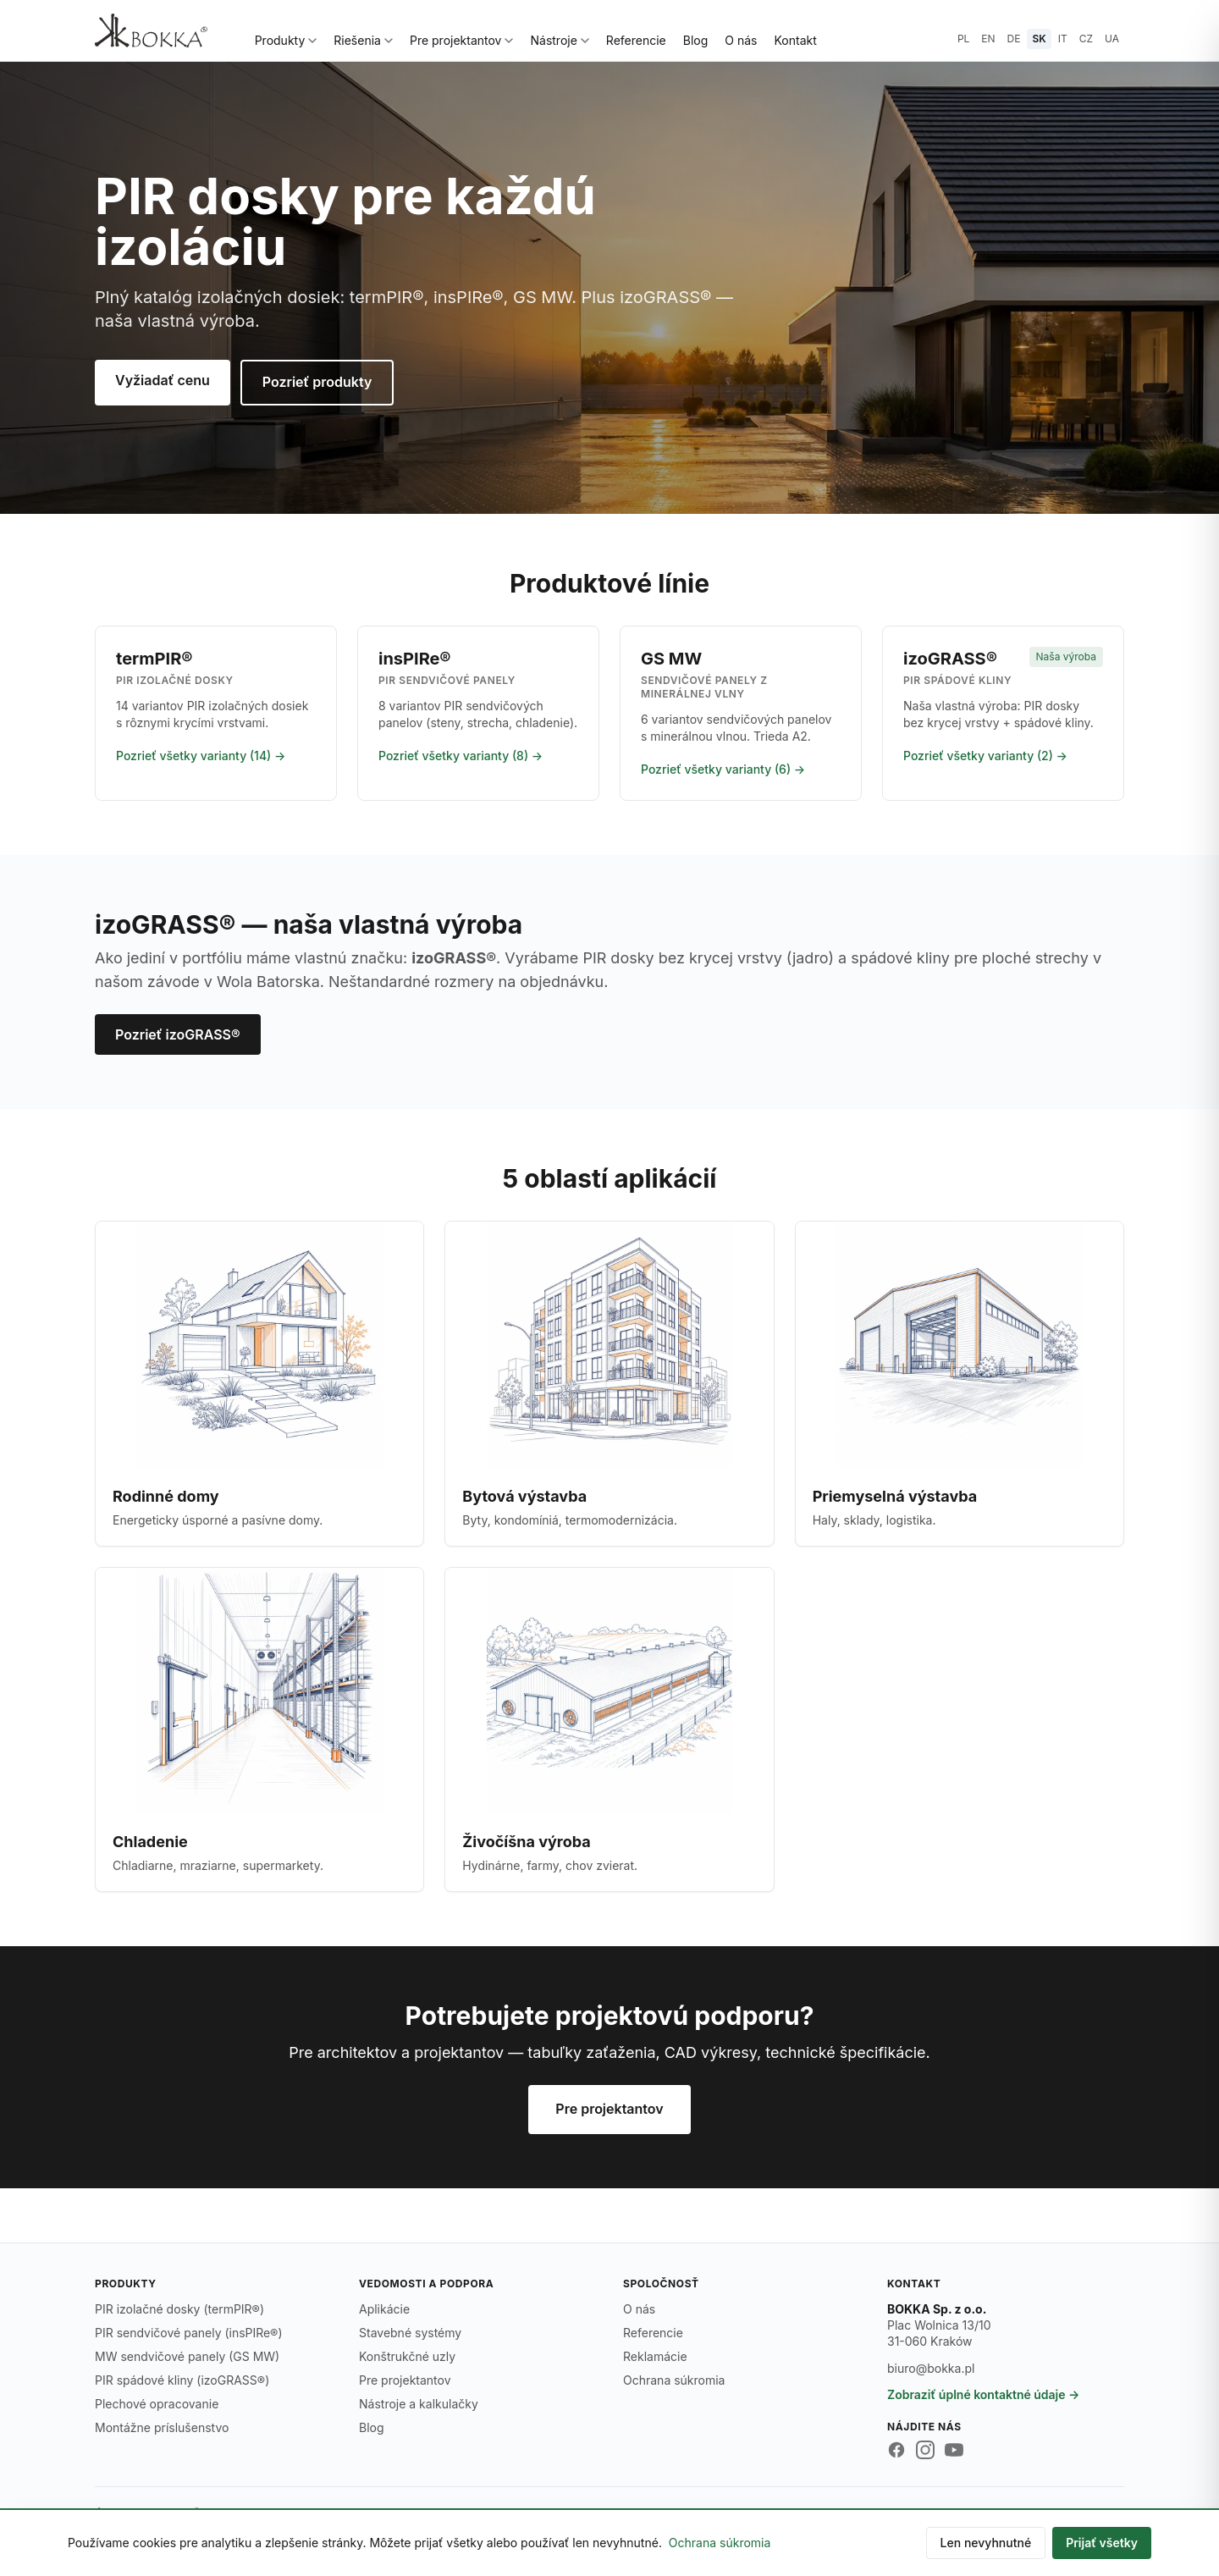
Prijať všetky (1102, 2542)
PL (963, 38)
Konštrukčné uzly (407, 2356)
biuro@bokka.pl (930, 2368)
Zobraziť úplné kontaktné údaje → (983, 2394)
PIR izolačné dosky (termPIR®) (179, 2309)
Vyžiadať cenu (162, 380)
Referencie (636, 40)
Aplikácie (384, 2309)
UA (1112, 38)
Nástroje (559, 40)
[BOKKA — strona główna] (151, 30)
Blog (696, 40)
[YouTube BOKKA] (954, 2450)
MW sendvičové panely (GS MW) (187, 2356)
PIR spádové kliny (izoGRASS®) (182, 2380)
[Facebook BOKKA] (896, 2450)
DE (1014, 38)
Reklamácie (655, 2356)
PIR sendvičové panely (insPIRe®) (189, 2332)
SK (1038, 38)
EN (988, 38)
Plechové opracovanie (156, 2404)
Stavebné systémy (410, 2332)
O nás (741, 40)
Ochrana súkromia (674, 2380)
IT (1062, 38)
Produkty (286, 40)
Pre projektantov (462, 40)
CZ (1086, 38)
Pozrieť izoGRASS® (177, 1034)
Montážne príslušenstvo (162, 2427)
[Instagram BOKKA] (925, 2450)
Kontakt (796, 40)
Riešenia (363, 40)
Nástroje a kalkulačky (418, 2404)
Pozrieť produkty (317, 381)
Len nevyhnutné (986, 2542)
